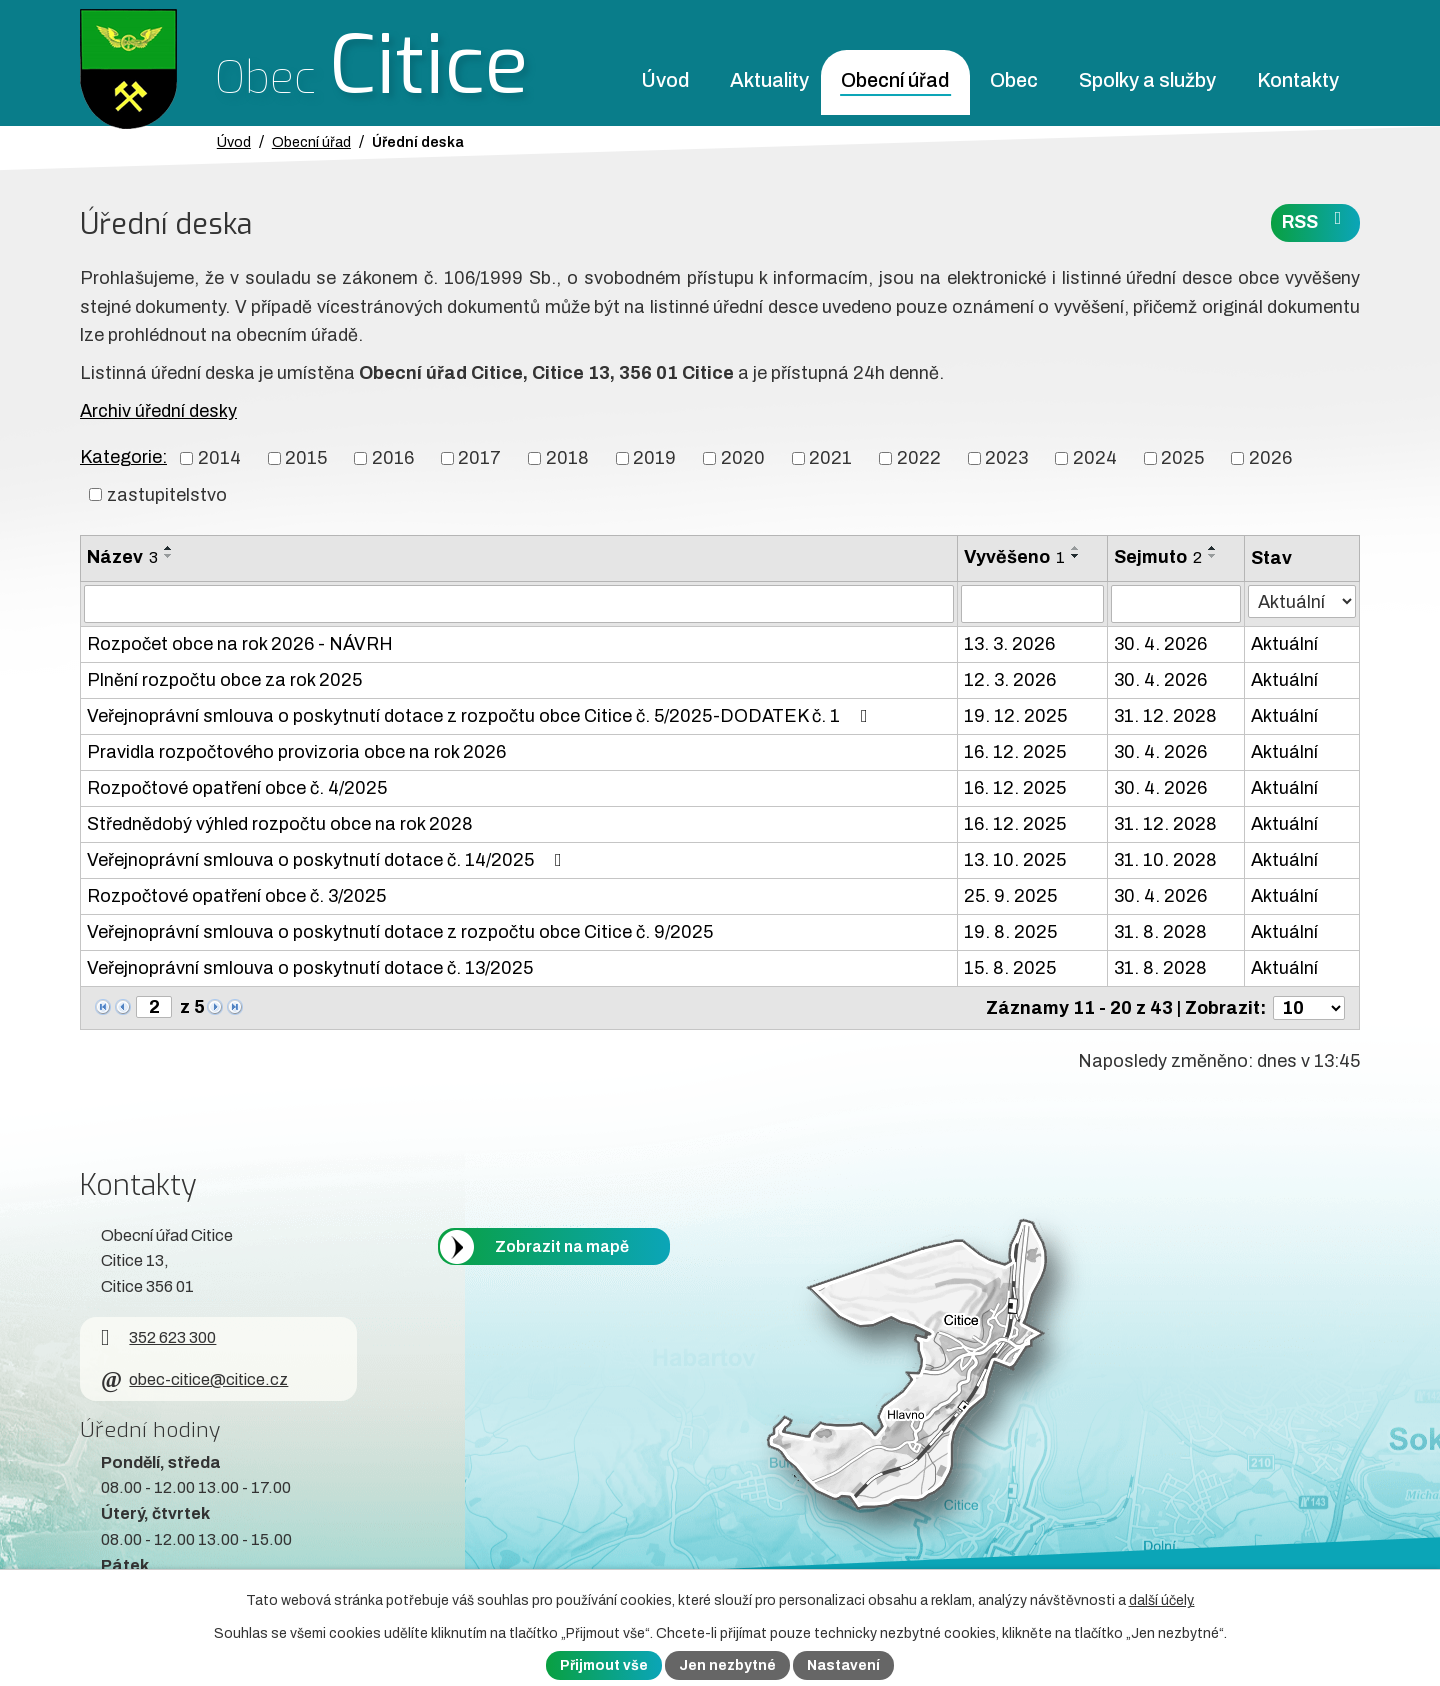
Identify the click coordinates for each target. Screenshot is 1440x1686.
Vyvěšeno (1014, 557)
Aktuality (769, 80)
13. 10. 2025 (1015, 860)
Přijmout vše (604, 1665)
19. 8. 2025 (1010, 932)
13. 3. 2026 (1009, 644)
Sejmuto (1158, 557)
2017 (479, 458)
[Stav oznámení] (1302, 601)
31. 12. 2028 (1165, 716)
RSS (1316, 220)
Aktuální (1284, 644)
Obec (1014, 80)
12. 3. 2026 (1010, 680)
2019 (654, 458)
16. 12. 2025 (1015, 752)
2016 (393, 458)
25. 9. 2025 (1010, 896)
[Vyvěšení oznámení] (1033, 604)
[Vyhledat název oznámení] (519, 604)
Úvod (665, 80)
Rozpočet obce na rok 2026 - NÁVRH (240, 644)
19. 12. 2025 (1015, 716)
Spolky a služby (1147, 80)
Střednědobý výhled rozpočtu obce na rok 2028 (280, 824)
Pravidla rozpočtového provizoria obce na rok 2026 (296, 752)
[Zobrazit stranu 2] (154, 1007)
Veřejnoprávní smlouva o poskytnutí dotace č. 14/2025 (328, 860)
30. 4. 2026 (1160, 644)
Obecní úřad (895, 80)
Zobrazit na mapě (562, 1246)
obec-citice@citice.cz (194, 1379)
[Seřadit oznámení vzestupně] (169, 548)
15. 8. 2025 (1010, 968)
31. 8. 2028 (1160, 932)
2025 (1182, 458)
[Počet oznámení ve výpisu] (1309, 1008)
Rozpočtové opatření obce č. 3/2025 (236, 896)
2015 (306, 458)
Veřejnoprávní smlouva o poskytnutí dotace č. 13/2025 (310, 968)
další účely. (1162, 1600)
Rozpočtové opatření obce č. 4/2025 (237, 788)
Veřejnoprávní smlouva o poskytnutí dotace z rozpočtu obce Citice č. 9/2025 (400, 932)
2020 (743, 458)
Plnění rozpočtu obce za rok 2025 (224, 680)
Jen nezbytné (727, 1665)
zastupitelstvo (167, 494)
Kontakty (1298, 80)
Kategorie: (123, 457)
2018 (567, 458)
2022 (919, 458)
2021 (830, 458)
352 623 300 (158, 1337)
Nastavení (843, 1665)
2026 (1270, 458)
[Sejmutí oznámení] (1176, 604)
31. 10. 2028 (1165, 860)
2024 (1095, 458)
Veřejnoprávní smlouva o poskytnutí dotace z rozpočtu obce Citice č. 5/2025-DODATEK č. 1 (481, 716)
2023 (1006, 458)
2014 (219, 458)
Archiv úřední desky (158, 411)
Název (122, 557)
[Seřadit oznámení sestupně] (169, 556)
